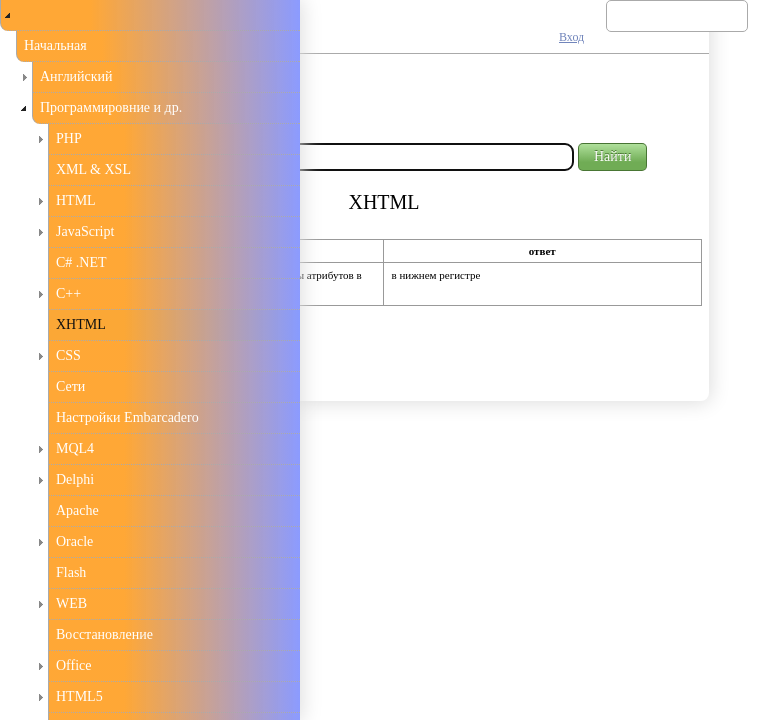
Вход (571, 37)
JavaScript (85, 231)
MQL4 (75, 448)
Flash (71, 572)
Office (74, 665)
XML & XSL (93, 169)
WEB (71, 603)
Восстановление (104, 634)
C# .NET (81, 262)
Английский (76, 76)
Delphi (75, 479)
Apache (77, 510)
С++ (68, 293)
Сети (70, 386)
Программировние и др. (111, 107)
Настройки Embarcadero (127, 417)
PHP (69, 138)
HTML (76, 200)
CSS (68, 355)
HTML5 (79, 696)
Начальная (55, 45)
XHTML (81, 324)
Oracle (74, 541)
